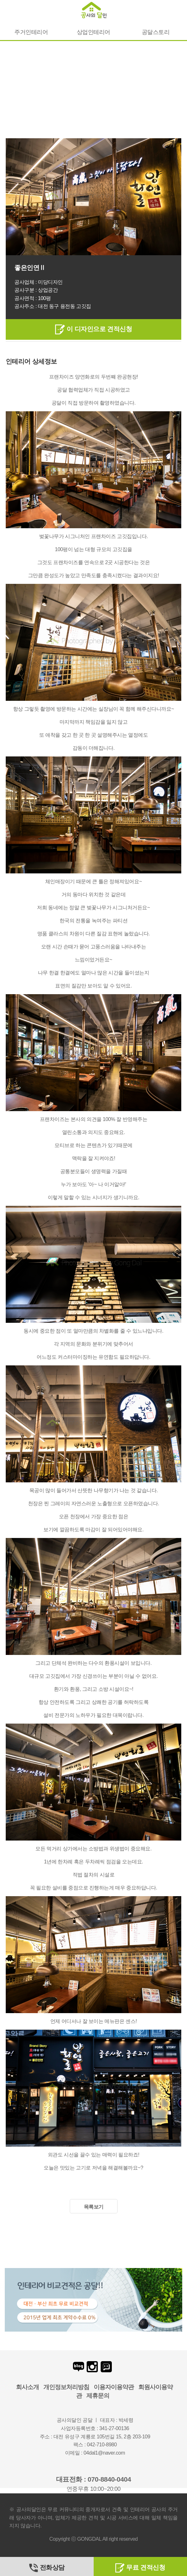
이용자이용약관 (114, 2387)
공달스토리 (156, 32)
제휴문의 (97, 2395)
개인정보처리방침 (66, 2387)
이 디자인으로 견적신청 (93, 328)
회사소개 (27, 2387)
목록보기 (94, 2207)
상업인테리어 (93, 32)
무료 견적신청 (140, 2567)
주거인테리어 (31, 32)
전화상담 (47, 2567)
